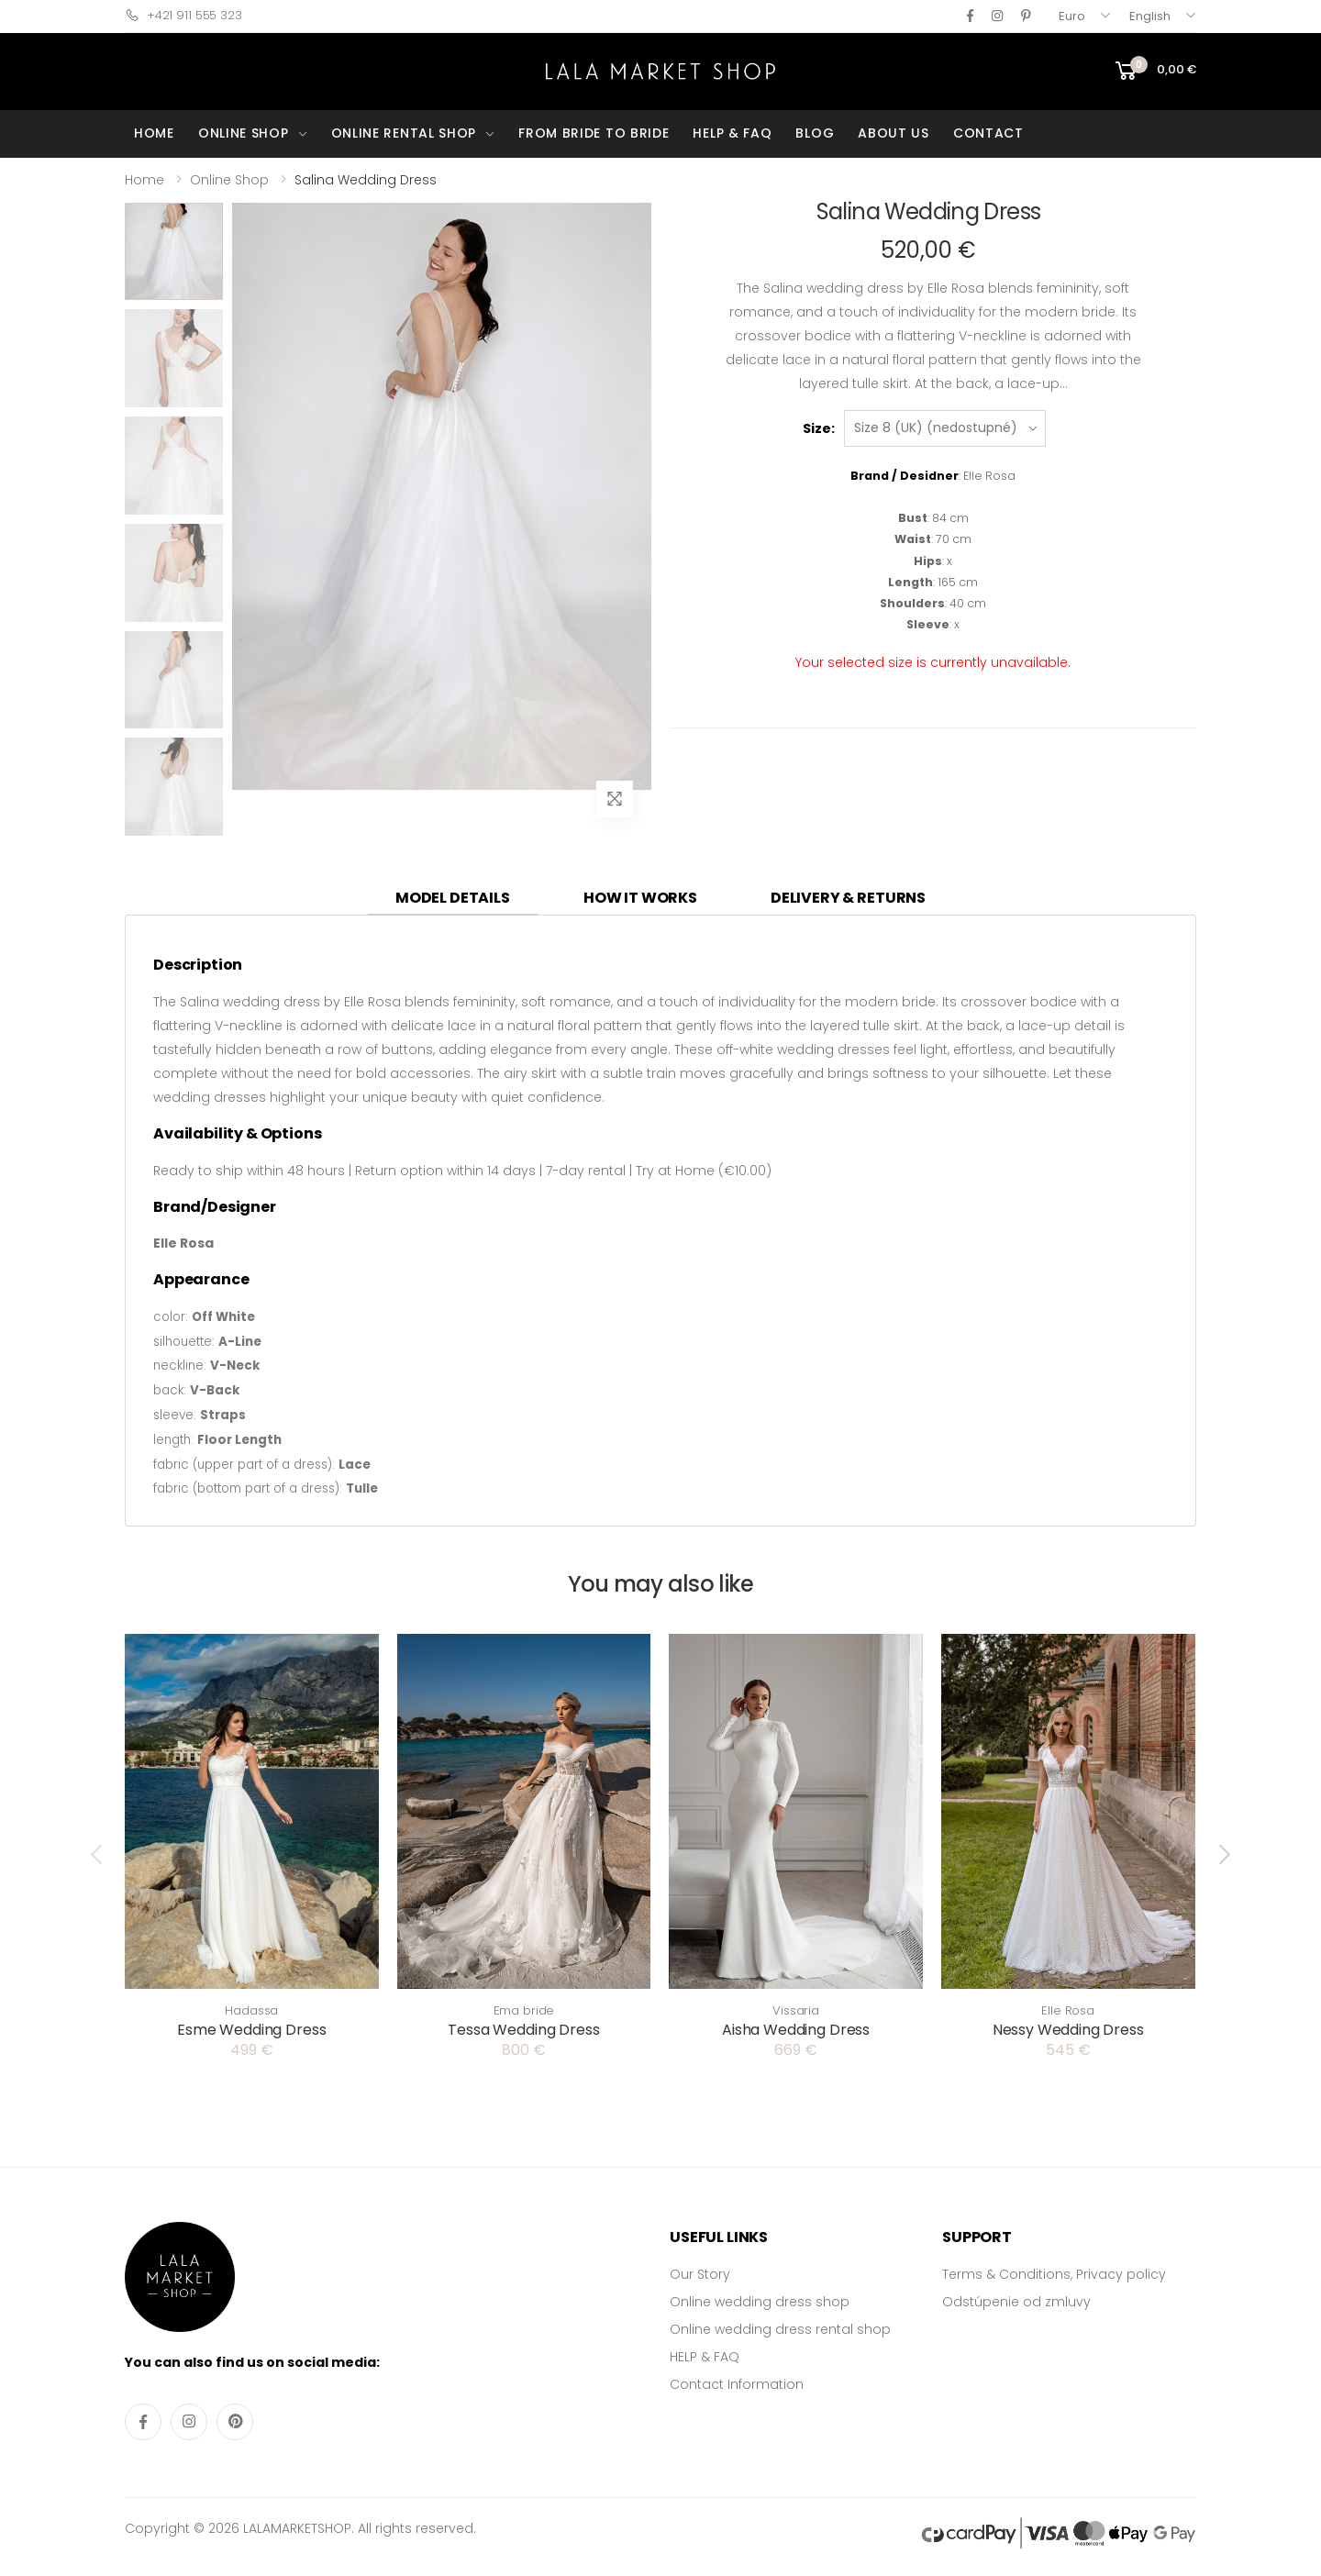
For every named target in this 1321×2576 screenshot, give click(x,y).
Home (144, 180)
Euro (1072, 16)
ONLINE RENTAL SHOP (404, 133)
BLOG (814, 133)
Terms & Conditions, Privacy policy (1054, 2274)
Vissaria (795, 2010)
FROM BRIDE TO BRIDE (593, 133)
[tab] (453, 899)
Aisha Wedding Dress (796, 2029)
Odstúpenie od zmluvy (1016, 2302)
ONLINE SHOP (243, 133)
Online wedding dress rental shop (780, 2329)
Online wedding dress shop (759, 2302)
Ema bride (524, 2010)
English (1150, 16)
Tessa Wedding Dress (523, 2029)
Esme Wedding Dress (251, 2029)
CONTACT (988, 133)
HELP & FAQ (732, 133)
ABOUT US (893, 133)
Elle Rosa (1067, 2010)
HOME (154, 133)
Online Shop (229, 180)
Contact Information (737, 2384)
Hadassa (251, 2010)
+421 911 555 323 (183, 15)
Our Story (700, 2274)
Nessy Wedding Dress (1068, 2029)
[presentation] (98, 1854)
